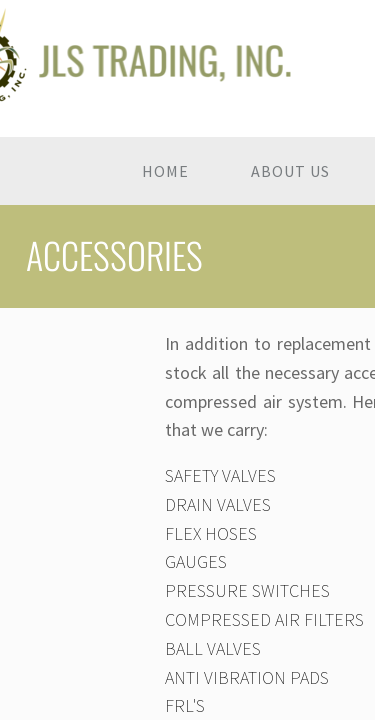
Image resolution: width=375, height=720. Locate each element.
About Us (290, 171)
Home (165, 171)
